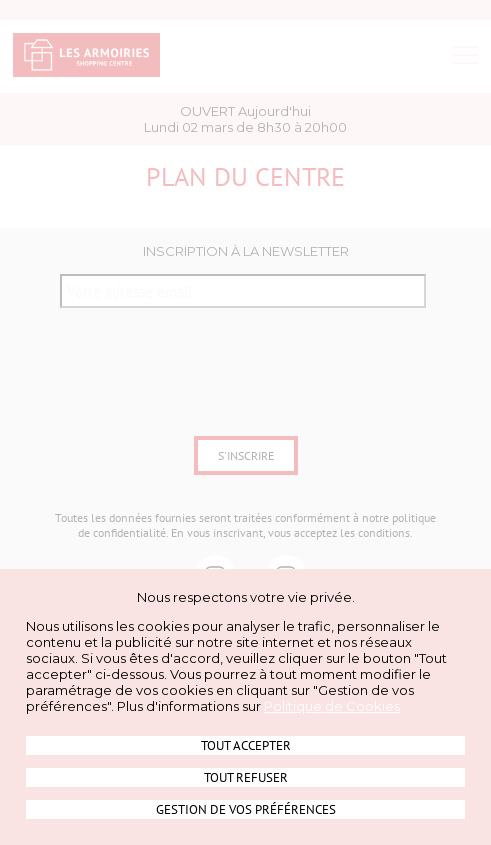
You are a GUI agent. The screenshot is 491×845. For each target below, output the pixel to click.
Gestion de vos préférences (246, 809)
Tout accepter (246, 745)
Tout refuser (246, 777)
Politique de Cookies (332, 706)
